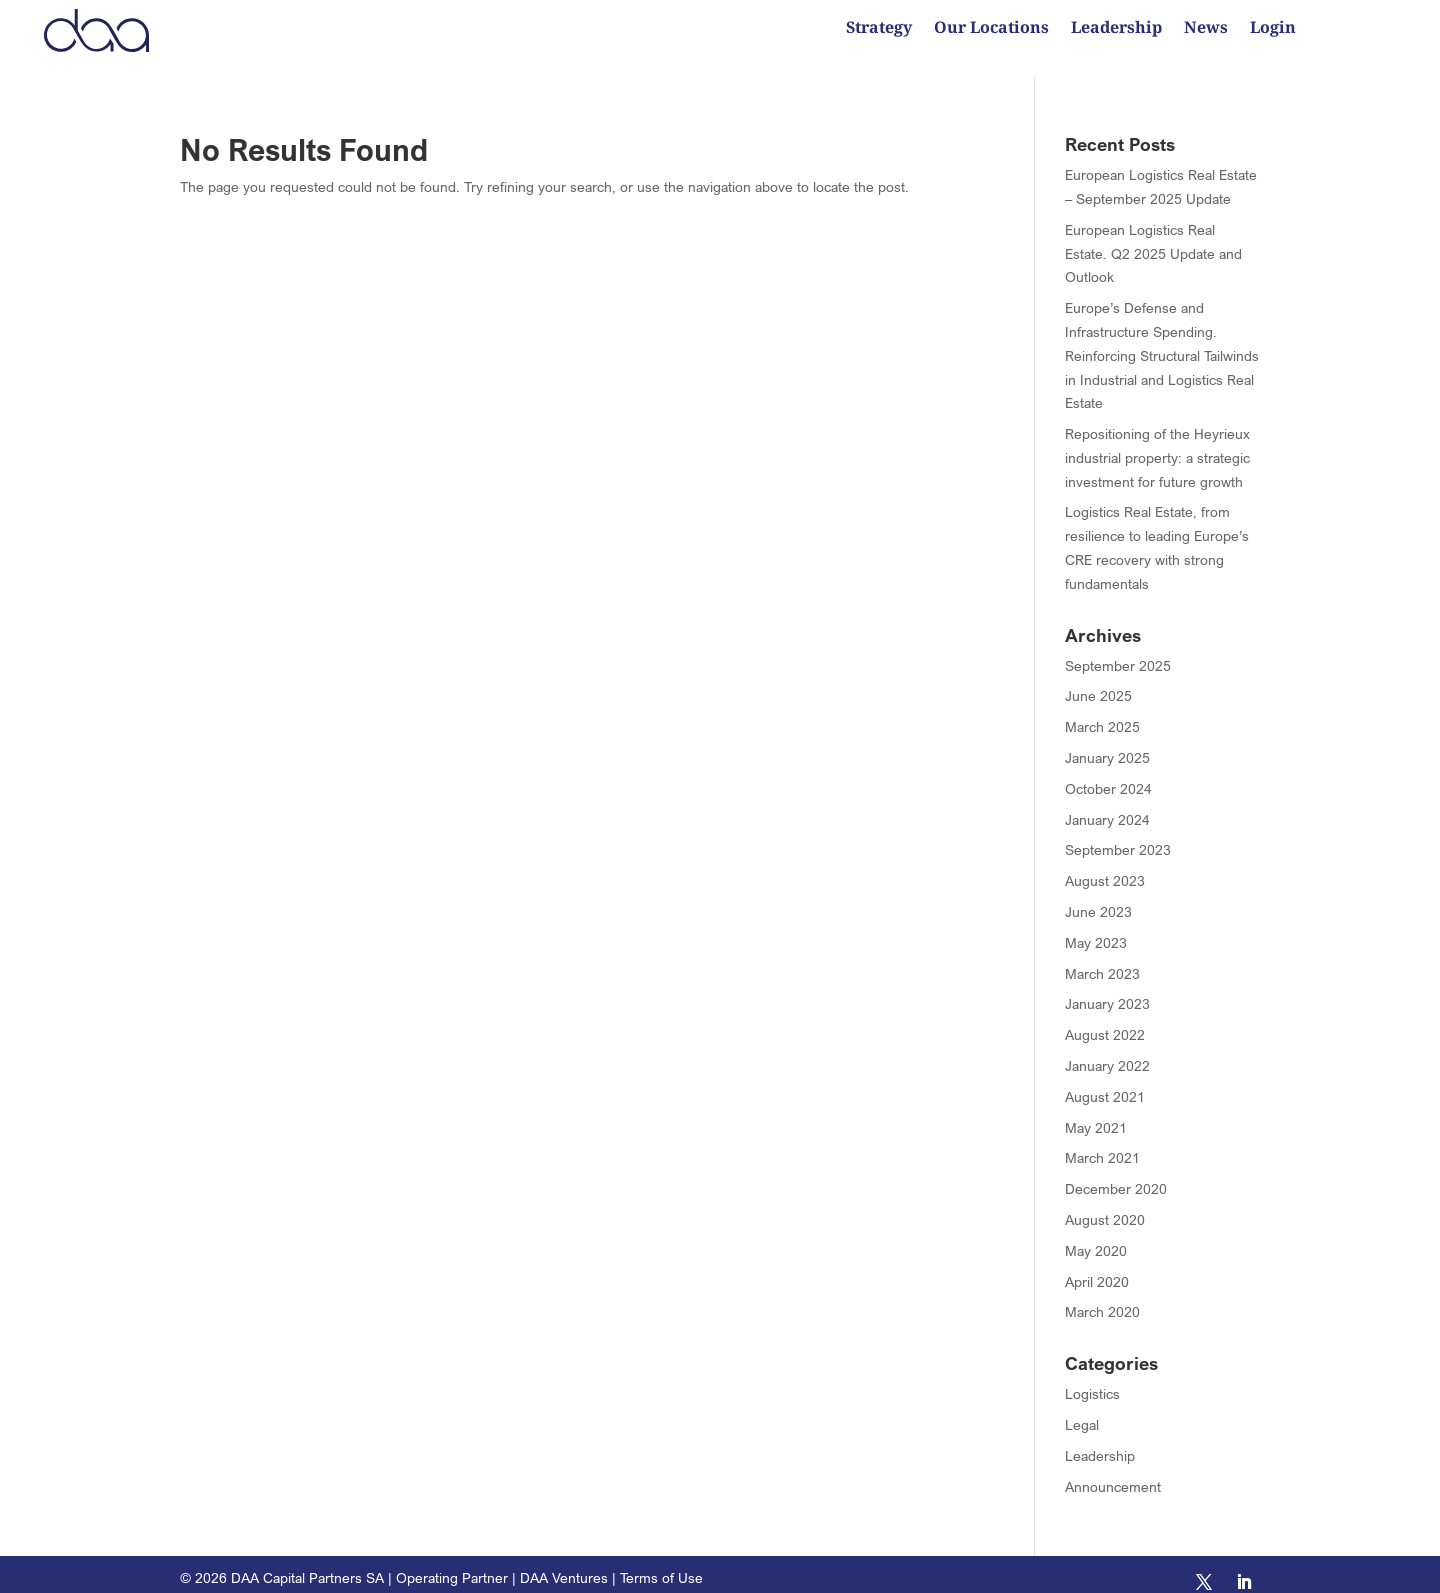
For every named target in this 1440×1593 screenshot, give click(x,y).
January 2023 (1107, 989)
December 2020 (1116, 1174)
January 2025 (1107, 743)
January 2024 (1107, 805)
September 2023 (1118, 835)
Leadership (1116, 30)
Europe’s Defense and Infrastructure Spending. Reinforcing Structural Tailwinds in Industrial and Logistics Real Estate (1162, 341)
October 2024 (1108, 774)
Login (1273, 30)
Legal (1082, 1410)
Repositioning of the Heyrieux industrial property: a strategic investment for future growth (1157, 443)
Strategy (879, 30)
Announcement (1113, 1472)
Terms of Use (661, 1563)
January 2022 (1107, 1051)
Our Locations (991, 30)
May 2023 (1096, 928)
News (1206, 30)
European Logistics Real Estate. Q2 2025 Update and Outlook (1153, 239)
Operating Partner (452, 1563)
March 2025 (1102, 712)
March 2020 (1102, 1297)
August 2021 (1105, 1082)
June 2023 (1098, 897)
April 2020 (1097, 1267)
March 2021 (1102, 1143)
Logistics (1092, 1379)
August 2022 (1105, 1020)
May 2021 (1096, 1113)
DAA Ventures (564, 1563)
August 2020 (1105, 1205)
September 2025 (1118, 651)
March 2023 (1102, 959)
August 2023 (1105, 866)
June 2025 (1098, 681)
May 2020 (1096, 1236)
